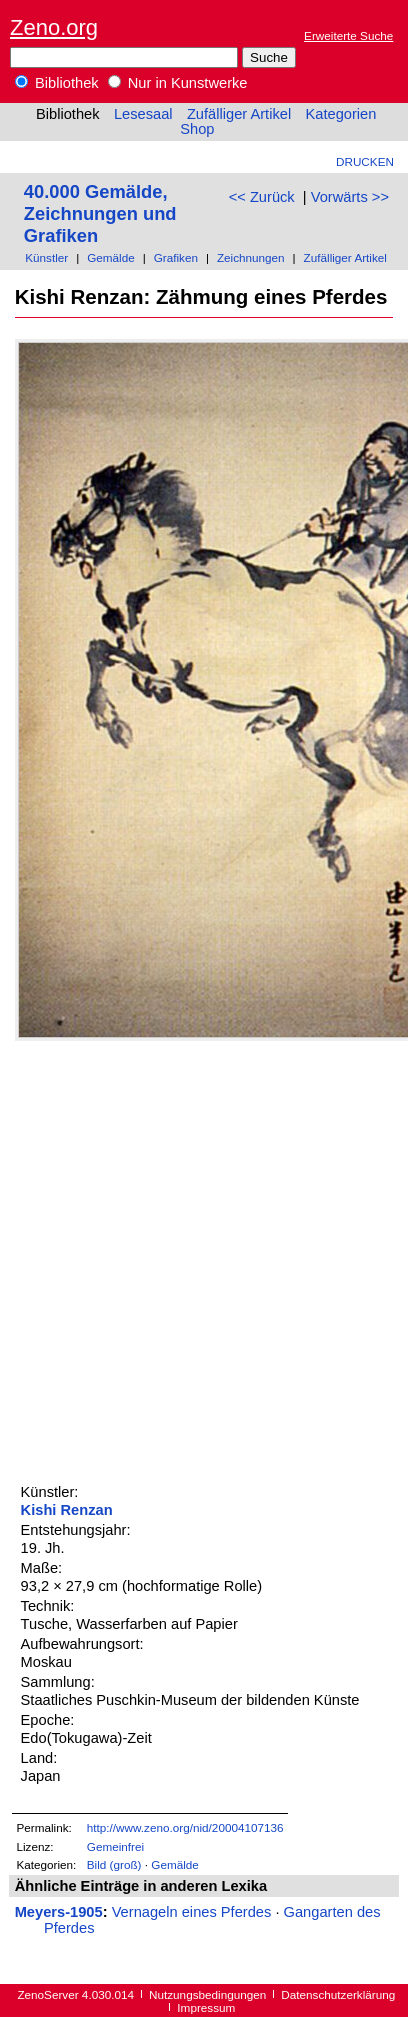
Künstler (46, 257)
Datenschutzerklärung (338, 1994)
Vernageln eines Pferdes (192, 1912)
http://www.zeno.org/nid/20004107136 (185, 1827)
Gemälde (111, 257)
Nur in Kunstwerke (178, 83)
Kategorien (340, 114)
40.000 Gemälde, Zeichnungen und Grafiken (100, 213)
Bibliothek (57, 83)
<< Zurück (262, 197)
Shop (197, 129)
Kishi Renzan (67, 1510)
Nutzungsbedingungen (207, 1994)
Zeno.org (54, 27)
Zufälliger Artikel (239, 114)
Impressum (206, 2007)
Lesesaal (143, 114)
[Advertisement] (204, 1259)
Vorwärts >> (350, 197)
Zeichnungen (251, 257)
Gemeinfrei (115, 1846)
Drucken (365, 161)
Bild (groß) (114, 1864)
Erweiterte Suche (348, 35)
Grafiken (176, 257)
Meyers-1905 (59, 1912)
